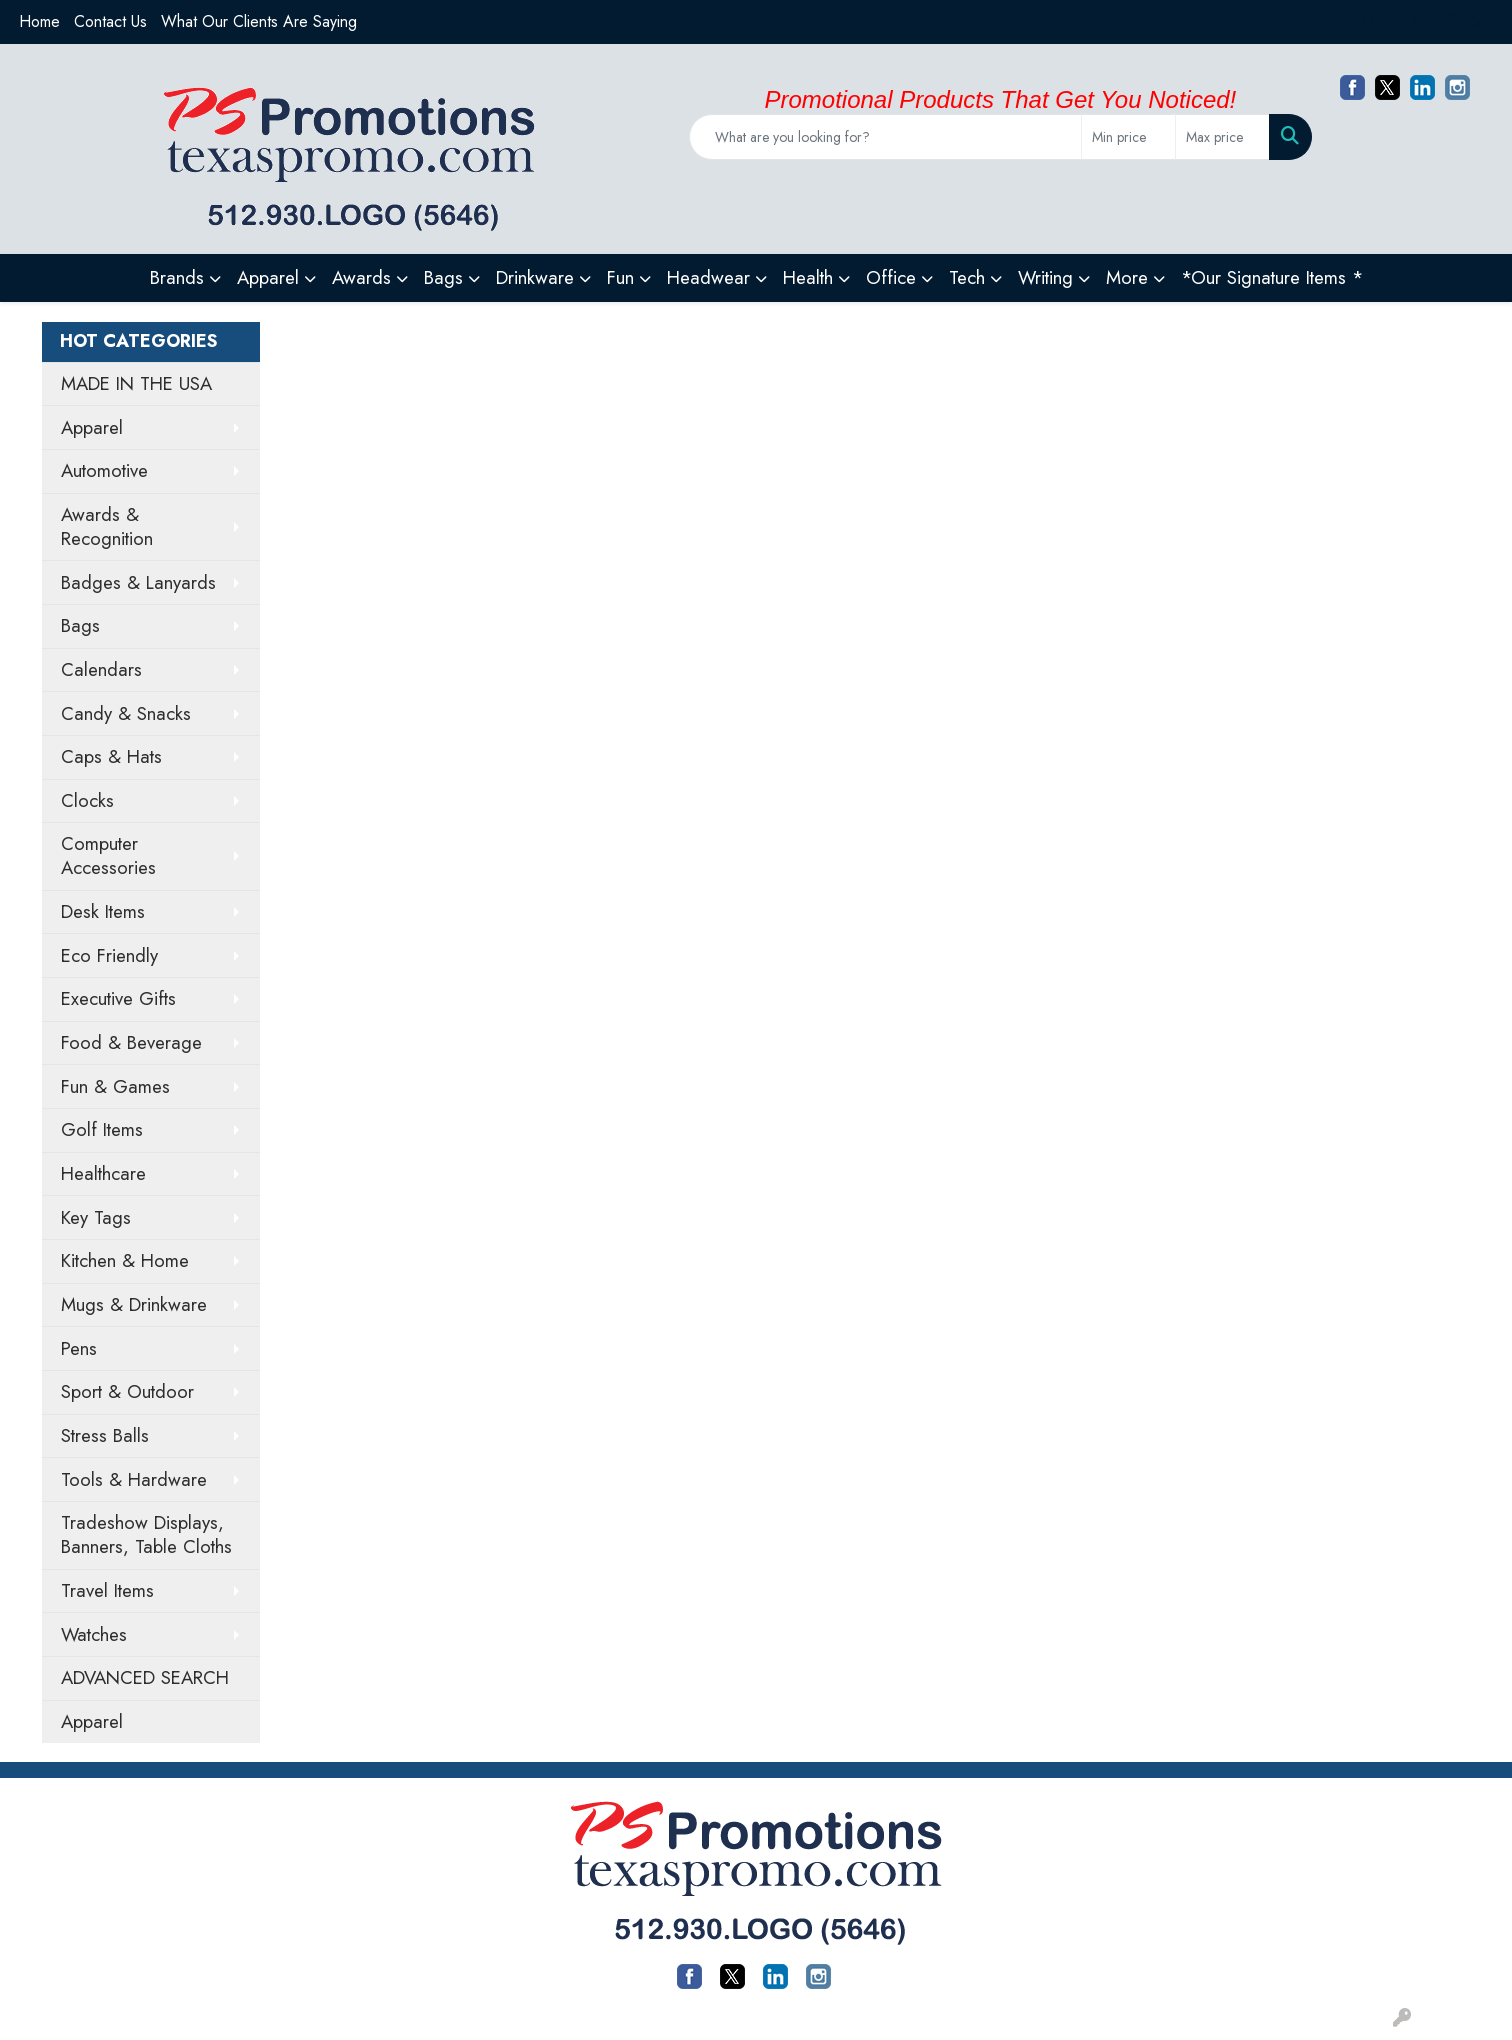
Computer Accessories (108, 855)
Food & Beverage (131, 1042)
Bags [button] (443, 277)
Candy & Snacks (126, 713)
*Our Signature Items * (1272, 277)
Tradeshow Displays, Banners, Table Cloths (146, 1534)
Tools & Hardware (134, 1479)
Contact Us (110, 21)
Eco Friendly (109, 955)
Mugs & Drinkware (134, 1304)
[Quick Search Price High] (1222, 137)
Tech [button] (967, 277)
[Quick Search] (885, 137)
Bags (80, 625)
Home (39, 21)
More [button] (1127, 277)
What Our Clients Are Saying (259, 21)
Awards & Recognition (107, 526)
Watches (94, 1634)
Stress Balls (105, 1435)
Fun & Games (115, 1086)
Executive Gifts (118, 998)
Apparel (92, 427)
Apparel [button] (268, 277)
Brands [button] (177, 277)
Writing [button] (1045, 277)
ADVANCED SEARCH (145, 1677)
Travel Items (107, 1590)
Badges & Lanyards (138, 582)
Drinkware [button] (535, 277)
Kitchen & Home (125, 1260)
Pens (79, 1348)
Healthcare (103, 1173)
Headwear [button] (708, 277)
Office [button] (891, 277)
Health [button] (808, 277)
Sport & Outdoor (127, 1391)
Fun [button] (620, 277)
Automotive (104, 470)
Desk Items (103, 911)
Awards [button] (361, 277)
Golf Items (102, 1129)
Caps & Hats (111, 756)
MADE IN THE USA (136, 383)
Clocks (87, 800)
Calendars (101, 669)
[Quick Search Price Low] (1128, 137)
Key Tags (96, 1217)
